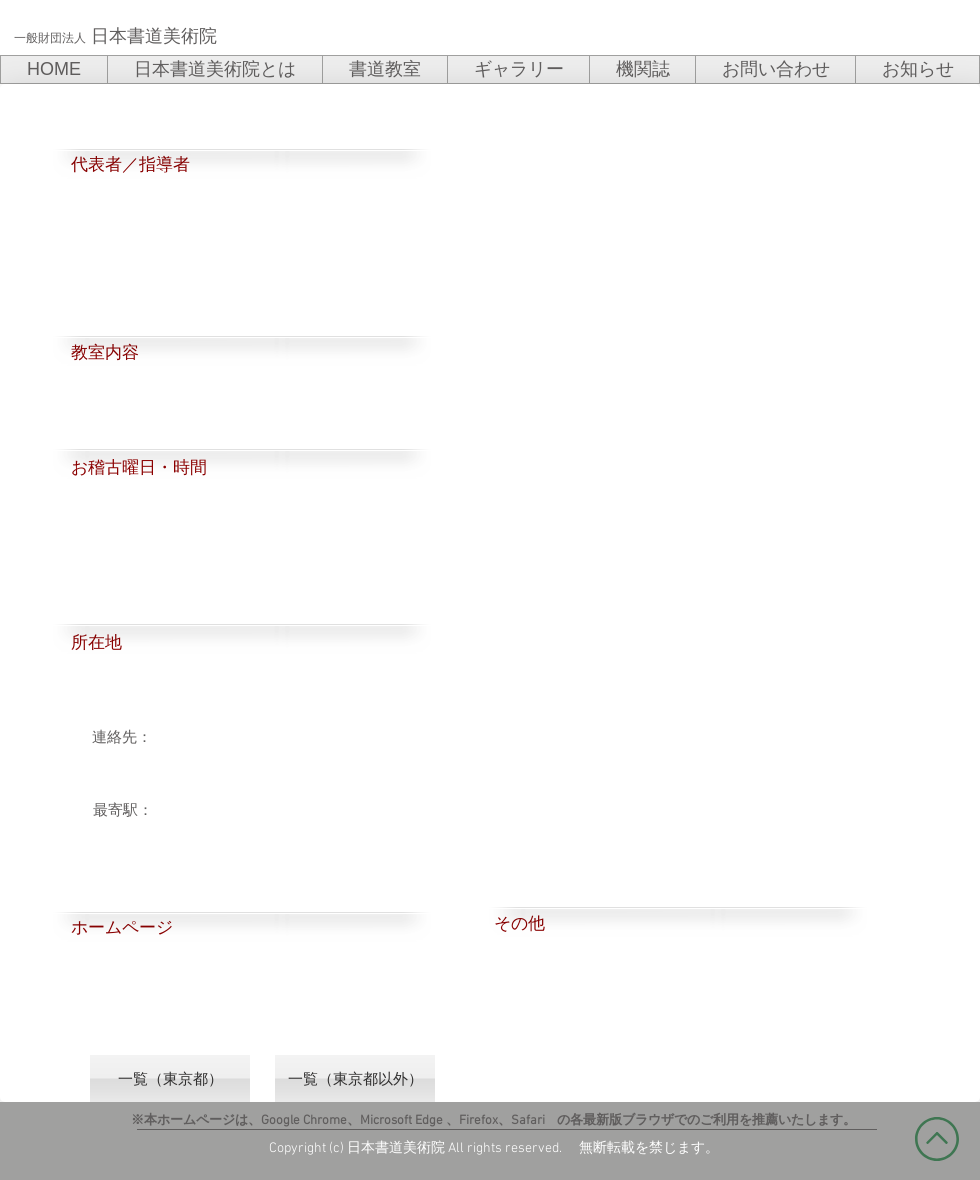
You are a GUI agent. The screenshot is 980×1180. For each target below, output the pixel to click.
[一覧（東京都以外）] (355, 1078)
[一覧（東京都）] (170, 1078)
